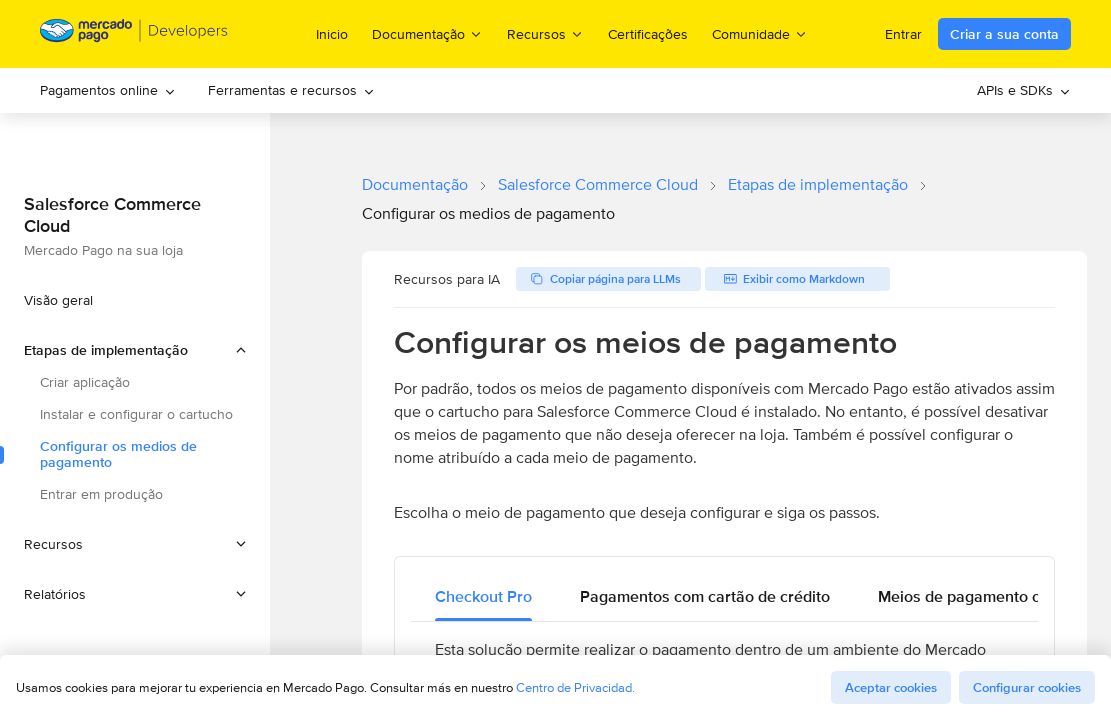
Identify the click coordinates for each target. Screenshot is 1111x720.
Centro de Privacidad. (575, 687)
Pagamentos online (108, 90)
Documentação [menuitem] (427, 33)
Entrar (903, 34)
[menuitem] (108, 90)
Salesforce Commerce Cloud (598, 184)
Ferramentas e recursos (291, 90)
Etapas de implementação (818, 184)
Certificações (648, 34)
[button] (135, 350)
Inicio (332, 34)
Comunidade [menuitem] (760, 33)
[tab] (483, 597)
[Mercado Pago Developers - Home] (134, 34)
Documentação (415, 184)
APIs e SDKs (1024, 90)
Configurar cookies (1027, 687)
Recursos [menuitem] (545, 33)
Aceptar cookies (891, 687)
